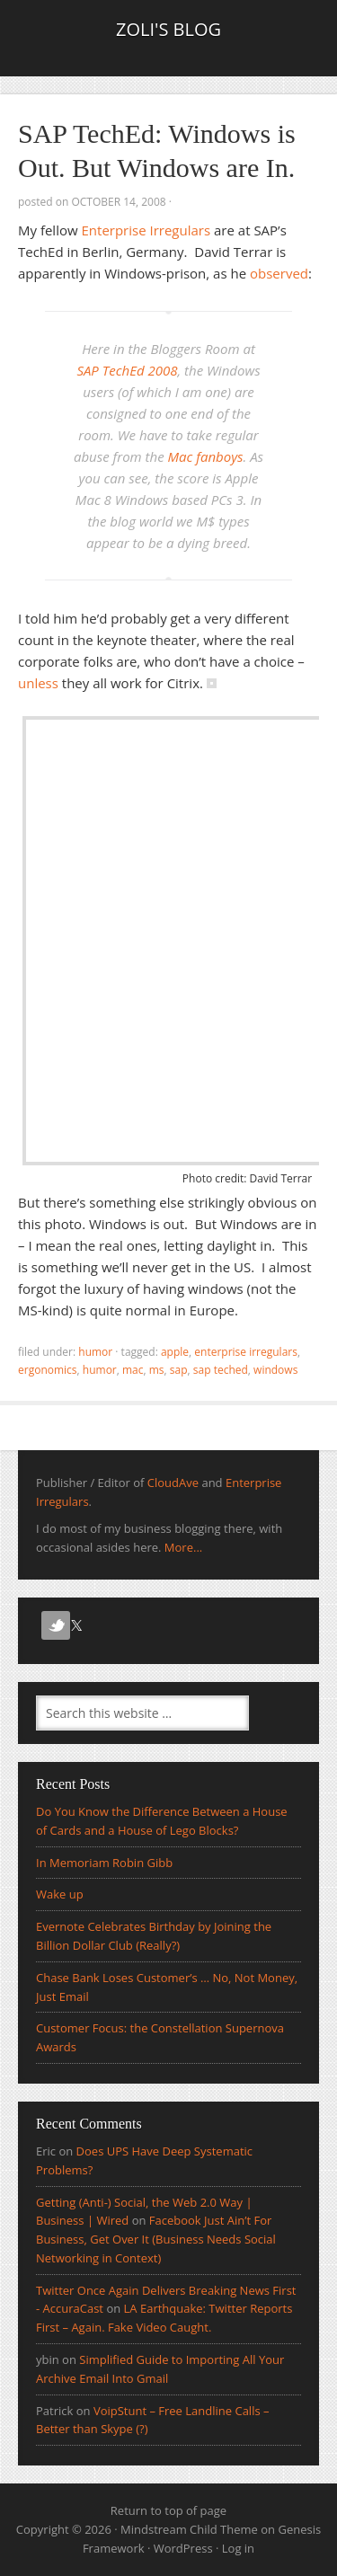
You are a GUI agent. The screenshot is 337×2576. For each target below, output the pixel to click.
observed (279, 273)
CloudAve (173, 1482)
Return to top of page (168, 2510)
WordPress (183, 2548)
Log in (238, 2548)
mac (133, 1369)
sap (179, 1369)
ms (156, 1369)
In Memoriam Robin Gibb (104, 1863)
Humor (95, 1351)
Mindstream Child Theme (189, 2529)
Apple (175, 1351)
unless (38, 683)
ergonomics (47, 1369)
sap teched (220, 1369)
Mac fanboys (206, 456)
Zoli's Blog (168, 29)
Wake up (60, 1894)
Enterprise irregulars (245, 1351)
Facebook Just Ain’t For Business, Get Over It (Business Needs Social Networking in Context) (156, 2239)
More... (183, 1547)
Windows (275, 1369)
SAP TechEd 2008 (126, 370)
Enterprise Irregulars (146, 230)
